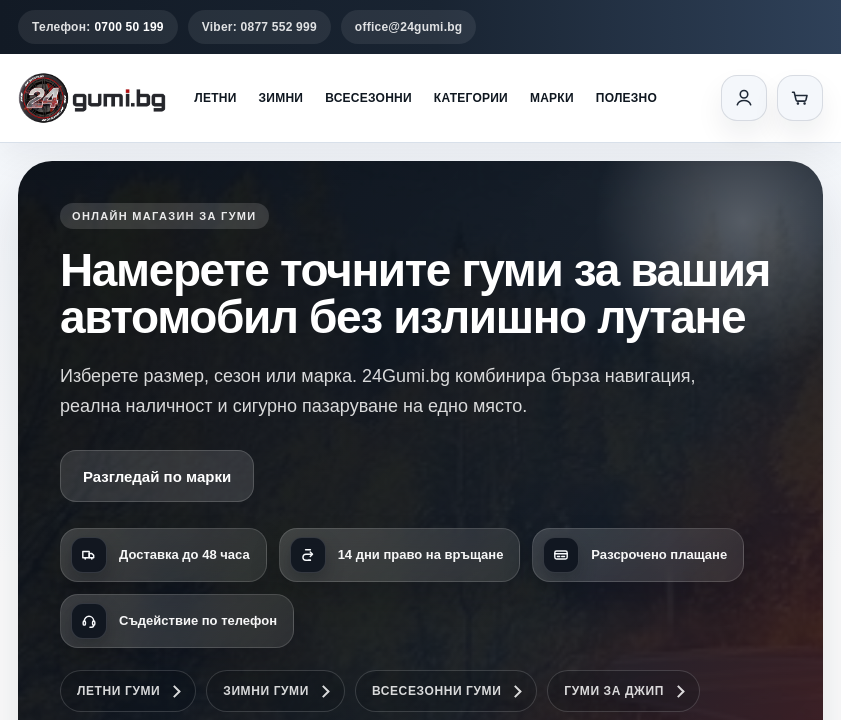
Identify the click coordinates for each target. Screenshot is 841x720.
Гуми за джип (614, 691)
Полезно (626, 98)
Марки (552, 98)
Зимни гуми (266, 691)
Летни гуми (118, 691)
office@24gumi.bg (409, 27)
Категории (471, 98)
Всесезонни (368, 98)
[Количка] (800, 98)
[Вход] (744, 98)
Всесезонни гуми (436, 691)
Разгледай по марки (157, 476)
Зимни (281, 98)
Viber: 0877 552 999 (259, 27)
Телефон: (98, 27)
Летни (215, 98)
